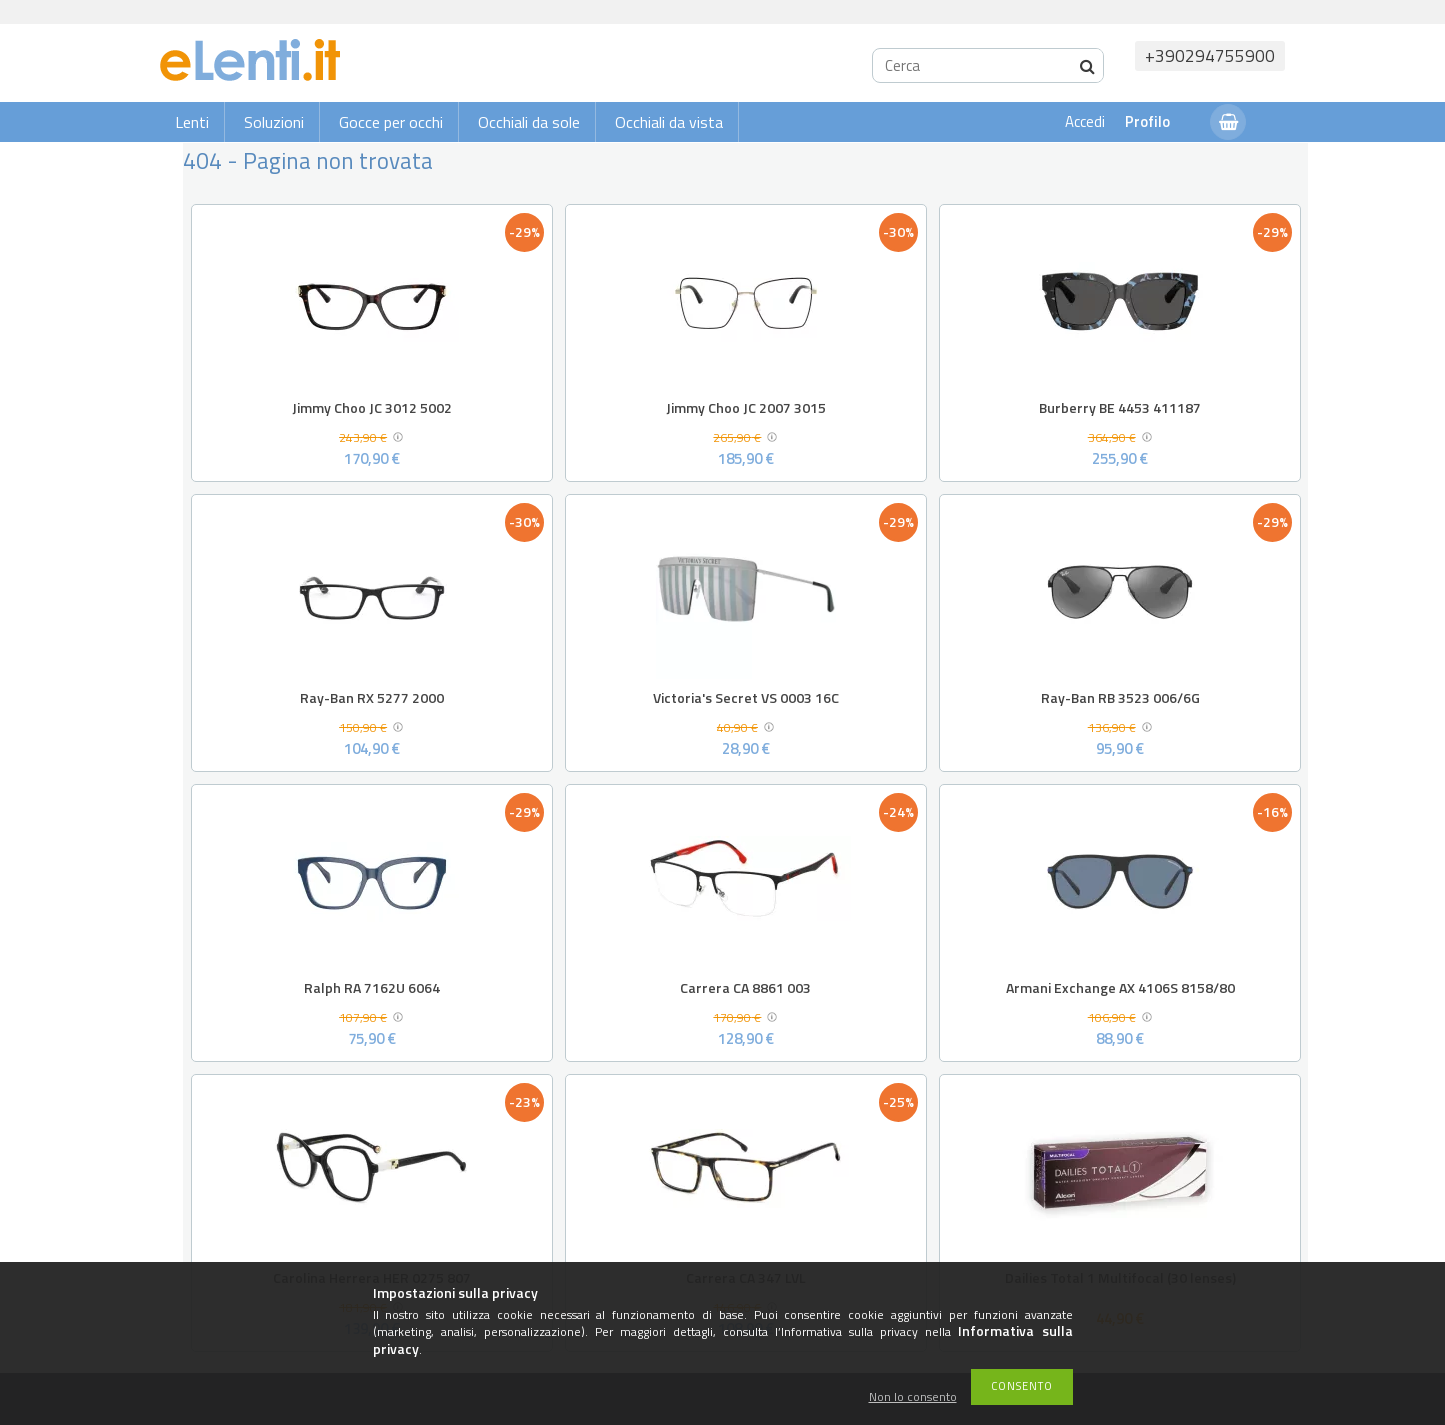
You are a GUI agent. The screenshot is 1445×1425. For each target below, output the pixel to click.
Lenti (192, 122)
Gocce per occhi (391, 122)
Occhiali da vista (669, 122)
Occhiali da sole (529, 122)
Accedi (1085, 121)
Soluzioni (274, 122)
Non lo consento (913, 1397)
